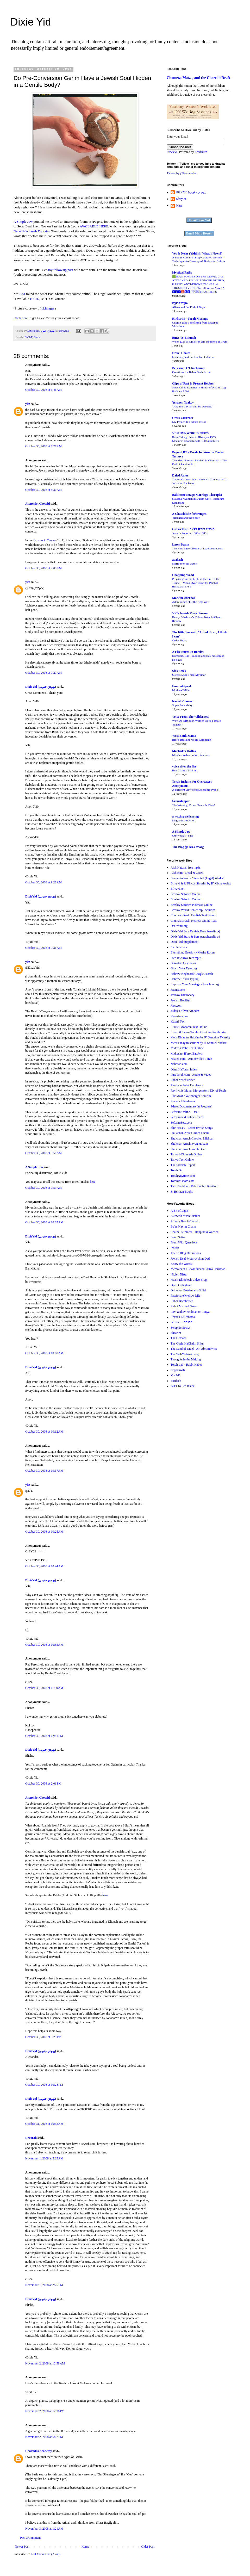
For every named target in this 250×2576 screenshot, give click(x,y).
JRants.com (178, 990)
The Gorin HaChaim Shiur (187, 1343)
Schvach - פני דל (181, 1322)
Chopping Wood (183, 575)
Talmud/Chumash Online (186, 1154)
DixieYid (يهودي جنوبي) (40, 687)
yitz (27, 404)
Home (85, 2546)
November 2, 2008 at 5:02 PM (44, 2437)
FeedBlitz (201, 152)
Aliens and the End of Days (188, 307)
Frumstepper (181, 801)
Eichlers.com (179, 947)
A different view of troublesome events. (195, 789)
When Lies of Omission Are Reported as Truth (199, 341)
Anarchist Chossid (37, 503)
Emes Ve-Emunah (184, 337)
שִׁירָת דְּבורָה (180, 303)
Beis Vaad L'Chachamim (188, 368)
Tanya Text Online (182, 1159)
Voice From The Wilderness (190, 717)
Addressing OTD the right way (190, 601)
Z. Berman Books (182, 1191)
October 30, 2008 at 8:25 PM (43, 2037)
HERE (34, 299)
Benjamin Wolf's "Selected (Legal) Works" (197, 878)
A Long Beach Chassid (185, 1221)
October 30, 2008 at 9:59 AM (43, 1188)
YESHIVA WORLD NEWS (190, 433)
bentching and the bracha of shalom (193, 356)
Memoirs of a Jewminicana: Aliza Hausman (198, 1269)
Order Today (179, 640)
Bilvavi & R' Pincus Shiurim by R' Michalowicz (201, 883)
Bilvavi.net (177, 888)
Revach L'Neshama (183, 1101)
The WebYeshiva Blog (185, 1354)
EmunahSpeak (182, 686)
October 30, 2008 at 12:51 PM (44, 1736)
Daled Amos (180, 475)
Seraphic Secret (180, 1327)
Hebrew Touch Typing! (185, 979)
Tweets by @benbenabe (181, 173)
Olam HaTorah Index (184, 1069)
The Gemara (178, 1338)
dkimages (48, 308)
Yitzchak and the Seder (185, 517)
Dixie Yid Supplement (184, 942)
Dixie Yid (30, 22)
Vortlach (176, 1381)
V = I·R (175, 1375)
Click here (21, 318)
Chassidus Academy (38, 2451)
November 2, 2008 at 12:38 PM (45, 2411)
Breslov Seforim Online (186, 894)
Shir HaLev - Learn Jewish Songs (192, 1128)
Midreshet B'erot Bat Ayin (187, 1053)
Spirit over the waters (185, 563)
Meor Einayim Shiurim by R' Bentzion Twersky (200, 1037)
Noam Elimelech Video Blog (189, 1279)
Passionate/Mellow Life (185, 1295)
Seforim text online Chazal (187, 1117)
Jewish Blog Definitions (186, 1253)
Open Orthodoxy (181, 1285)
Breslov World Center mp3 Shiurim (193, 910)
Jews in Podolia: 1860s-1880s (190, 533)
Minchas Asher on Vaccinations (191, 755)
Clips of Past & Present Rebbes (193, 383)
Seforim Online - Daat (184, 1112)
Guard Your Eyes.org (184, 968)
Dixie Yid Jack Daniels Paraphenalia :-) (195, 931)
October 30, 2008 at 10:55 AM (44, 1644)
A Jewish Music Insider (185, 1216)
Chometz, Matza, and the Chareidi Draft (198, 78)
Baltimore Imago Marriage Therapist (197, 495)
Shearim (176, 1333)
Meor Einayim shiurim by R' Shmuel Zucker (198, 1043)
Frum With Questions (184, 1242)
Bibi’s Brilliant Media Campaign (191, 739)
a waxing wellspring (185, 816)
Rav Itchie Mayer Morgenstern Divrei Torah (198, 1090)
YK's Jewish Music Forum (190, 613)
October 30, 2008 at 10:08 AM (44, 1353)
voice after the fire (184, 766)
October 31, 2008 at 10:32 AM (44, 2124)
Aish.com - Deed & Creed (187, 873)
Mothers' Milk (180, 690)
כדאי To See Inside (183, 1386)
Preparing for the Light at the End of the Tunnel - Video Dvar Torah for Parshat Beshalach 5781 (196, 582)
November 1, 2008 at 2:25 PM (44, 2285)
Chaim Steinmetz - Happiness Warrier (194, 1232)
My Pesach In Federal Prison (189, 421)
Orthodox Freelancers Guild (188, 1290)
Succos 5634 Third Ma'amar (189, 674)
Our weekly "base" (183, 835)
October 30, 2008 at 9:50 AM (43, 1153)
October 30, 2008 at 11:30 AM (44, 1688)
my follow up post (61, 270)
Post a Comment (30, 2538)
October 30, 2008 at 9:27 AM (43, 672)
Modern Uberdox (183, 598)
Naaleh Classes (182, 701)
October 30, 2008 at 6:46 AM (43, 390)
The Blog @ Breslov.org (188, 847)
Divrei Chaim (181, 353)
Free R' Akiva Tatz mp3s (186, 958)
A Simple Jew (23, 222)
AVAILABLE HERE (94, 226)
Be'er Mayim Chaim (183, 1226)
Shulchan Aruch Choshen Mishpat (192, 1138)
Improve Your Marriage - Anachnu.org (195, 984)
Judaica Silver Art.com (185, 1011)
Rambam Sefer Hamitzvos (187, 1085)
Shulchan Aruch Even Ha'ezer (189, 1143)
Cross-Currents (182, 418)
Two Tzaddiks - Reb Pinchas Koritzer (194, 1186)
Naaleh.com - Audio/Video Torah (191, 1059)
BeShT (28, 337)
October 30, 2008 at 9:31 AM (43, 948)
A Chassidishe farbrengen (189, 514)
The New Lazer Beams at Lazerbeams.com (197, 548)
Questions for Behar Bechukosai (191, 372)
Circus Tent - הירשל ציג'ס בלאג (193, 529)
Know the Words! (182, 1264)
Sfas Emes (179, 671)
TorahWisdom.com (183, 1181)
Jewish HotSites (181, 1000)
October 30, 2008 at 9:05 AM (43, 568)
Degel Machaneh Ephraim (31, 231)
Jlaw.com (176, 1005)
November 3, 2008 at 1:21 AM (44, 2528)
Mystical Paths (182, 272)
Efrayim (181, 199)
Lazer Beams (181, 544)
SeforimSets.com (181, 1122)
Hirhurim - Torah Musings (190, 318)
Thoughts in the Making (186, 1359)
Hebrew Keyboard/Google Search (192, 974)
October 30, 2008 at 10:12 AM (44, 1431)
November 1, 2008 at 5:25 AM (44, 2158)
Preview (172, 152)
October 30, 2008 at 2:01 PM (43, 1783)
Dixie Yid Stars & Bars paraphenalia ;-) (195, 936)
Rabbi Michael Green (184, 1306)
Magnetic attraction (183, 820)
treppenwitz (178, 1370)
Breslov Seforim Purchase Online (192, 905)
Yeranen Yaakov (183, 402)
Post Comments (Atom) (45, 2554)
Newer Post (22, 2546)
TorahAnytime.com (183, 1176)
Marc (179, 205)
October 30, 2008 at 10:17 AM (44, 1470)
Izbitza (175, 1248)
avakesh (177, 559)
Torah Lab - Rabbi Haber (186, 1364)
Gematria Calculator (183, 963)
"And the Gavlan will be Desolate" (192, 406)
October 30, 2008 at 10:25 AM (44, 1531)
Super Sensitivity (182, 705)
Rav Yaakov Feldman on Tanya (190, 1312)
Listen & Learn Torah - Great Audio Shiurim (199, 1032)
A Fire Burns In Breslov (188, 652)
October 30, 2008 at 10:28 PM (44, 2084)
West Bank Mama (184, 736)
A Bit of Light (179, 1210)
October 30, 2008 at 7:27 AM (43, 446)
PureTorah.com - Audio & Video (191, 1074)
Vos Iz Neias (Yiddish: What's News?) (197, 253)
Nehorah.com (179, 1064)
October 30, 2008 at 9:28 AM (43, 882)
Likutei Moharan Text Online (189, 1027)
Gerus (37, 337)
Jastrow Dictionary (182, 995)
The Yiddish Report (183, 1165)
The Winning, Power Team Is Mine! (193, 805)
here (92, 1182)
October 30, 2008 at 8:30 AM (43, 490)
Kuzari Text (178, 1021)
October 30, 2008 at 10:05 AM (44, 1222)
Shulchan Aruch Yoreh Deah (188, 1149)
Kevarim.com (179, 1016)
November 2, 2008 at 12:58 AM (45, 2363)
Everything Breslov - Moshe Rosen (193, 952)
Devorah (31, 2138)
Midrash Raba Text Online (187, 1048)
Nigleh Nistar (179, 1274)
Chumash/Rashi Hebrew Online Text (194, 920)
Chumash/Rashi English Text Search (193, 915)
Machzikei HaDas (184, 751)
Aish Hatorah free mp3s (186, 867)
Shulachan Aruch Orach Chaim (190, 1133)
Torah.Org (177, 1170)
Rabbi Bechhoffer (182, 1301)
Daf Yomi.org (179, 926)
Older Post (147, 2546)
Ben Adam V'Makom (184, 770)
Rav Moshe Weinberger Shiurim (191, 1096)
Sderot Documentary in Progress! (191, 1106)
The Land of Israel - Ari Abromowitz (194, 1349)
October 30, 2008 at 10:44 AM (44, 1566)
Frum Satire (178, 1237)
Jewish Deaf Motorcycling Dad (190, 1258)
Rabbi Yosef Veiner (183, 1080)
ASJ (22, 294)
